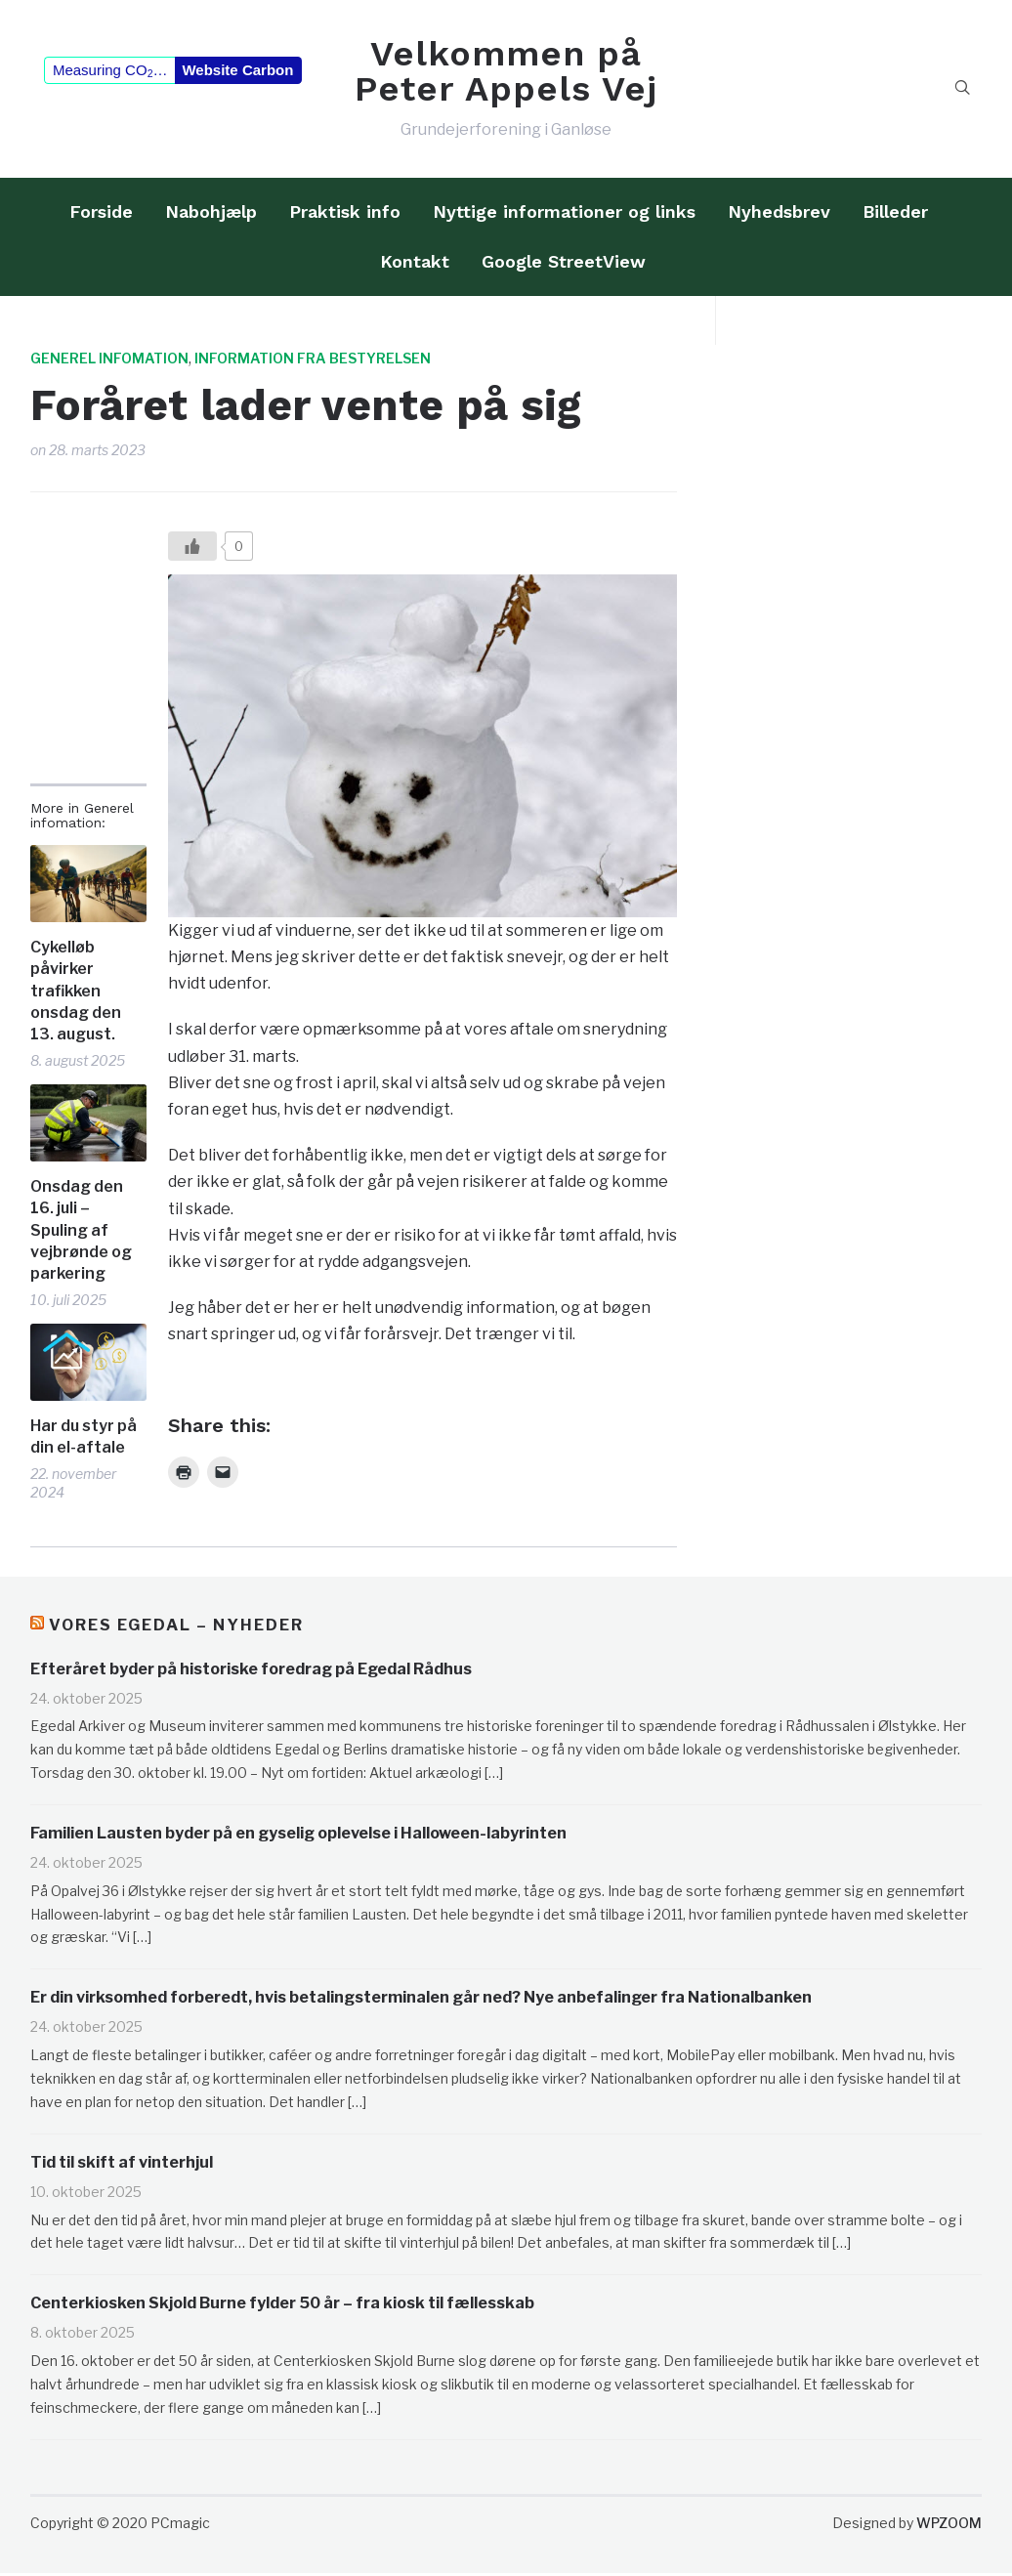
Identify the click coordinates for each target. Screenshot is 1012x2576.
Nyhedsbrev (779, 218)
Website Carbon (237, 73)
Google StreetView (564, 268)
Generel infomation (109, 365)
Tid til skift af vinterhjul (121, 2169)
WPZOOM (949, 2529)
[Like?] (192, 553)
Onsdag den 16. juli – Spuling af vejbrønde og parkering (81, 1237)
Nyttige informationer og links (564, 218)
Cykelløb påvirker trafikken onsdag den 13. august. (75, 998)
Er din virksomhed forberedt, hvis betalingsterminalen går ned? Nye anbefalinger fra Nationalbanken (421, 2004)
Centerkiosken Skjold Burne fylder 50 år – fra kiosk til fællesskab (282, 2310)
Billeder (895, 218)
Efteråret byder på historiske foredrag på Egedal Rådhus (251, 1675)
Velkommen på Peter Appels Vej (506, 74)
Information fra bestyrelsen (312, 365)
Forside (101, 218)
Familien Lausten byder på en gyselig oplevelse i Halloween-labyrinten (298, 1840)
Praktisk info (345, 218)
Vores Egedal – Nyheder (176, 1632)
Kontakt (414, 268)
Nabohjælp (211, 218)
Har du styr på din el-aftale (83, 1443)
